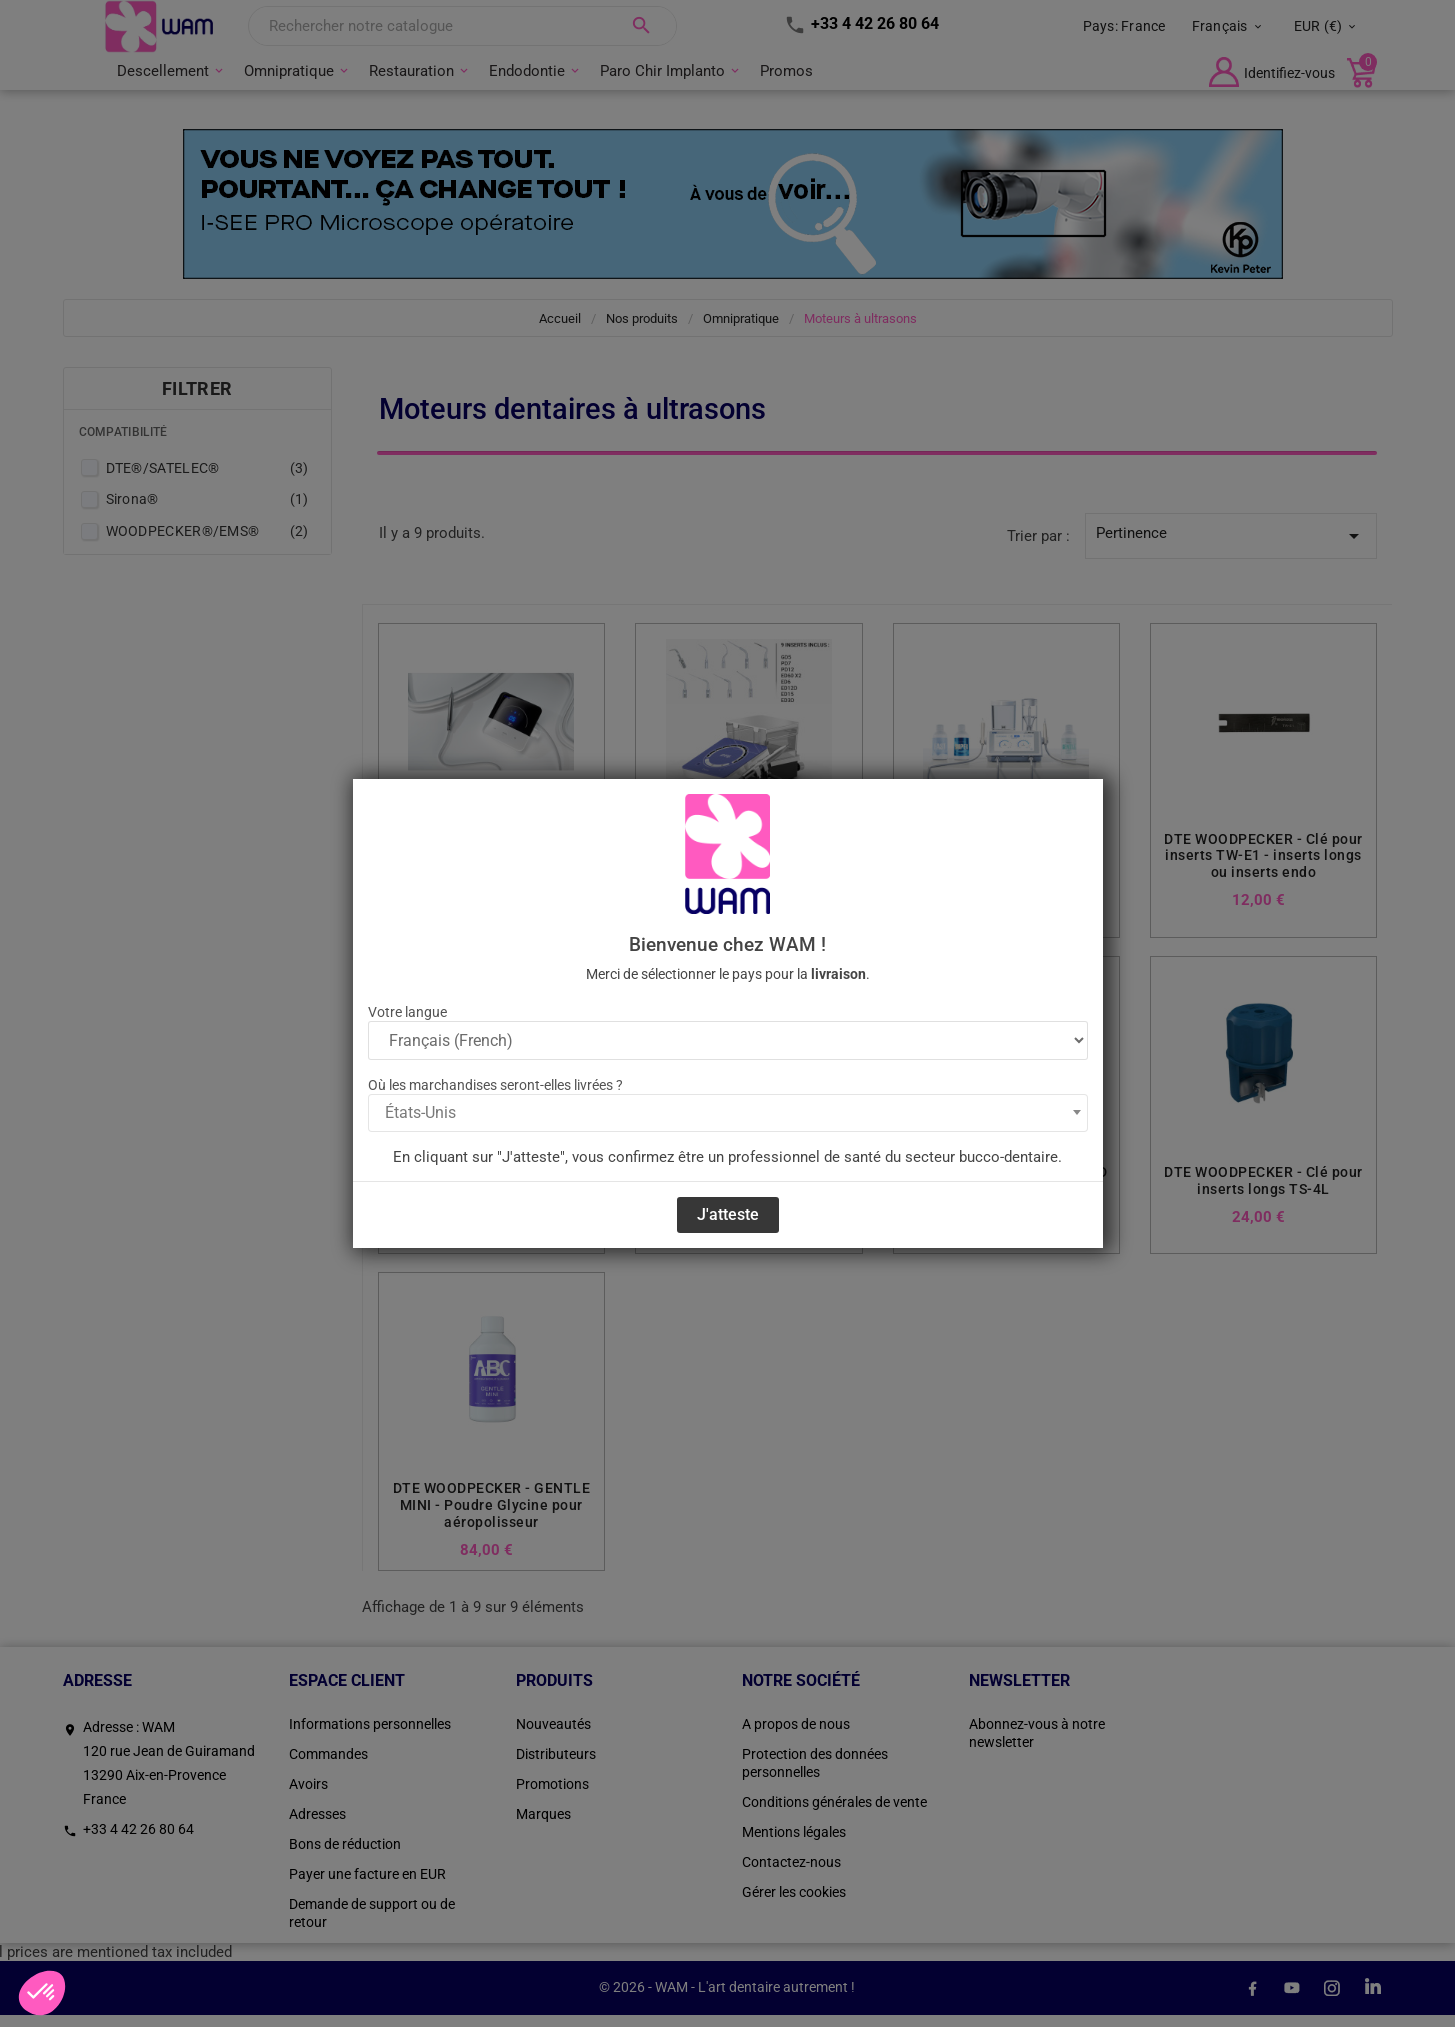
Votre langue (407, 1012)
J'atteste (728, 1214)
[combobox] (728, 1113)
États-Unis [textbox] (420, 1112)
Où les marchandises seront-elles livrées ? (495, 1085)
